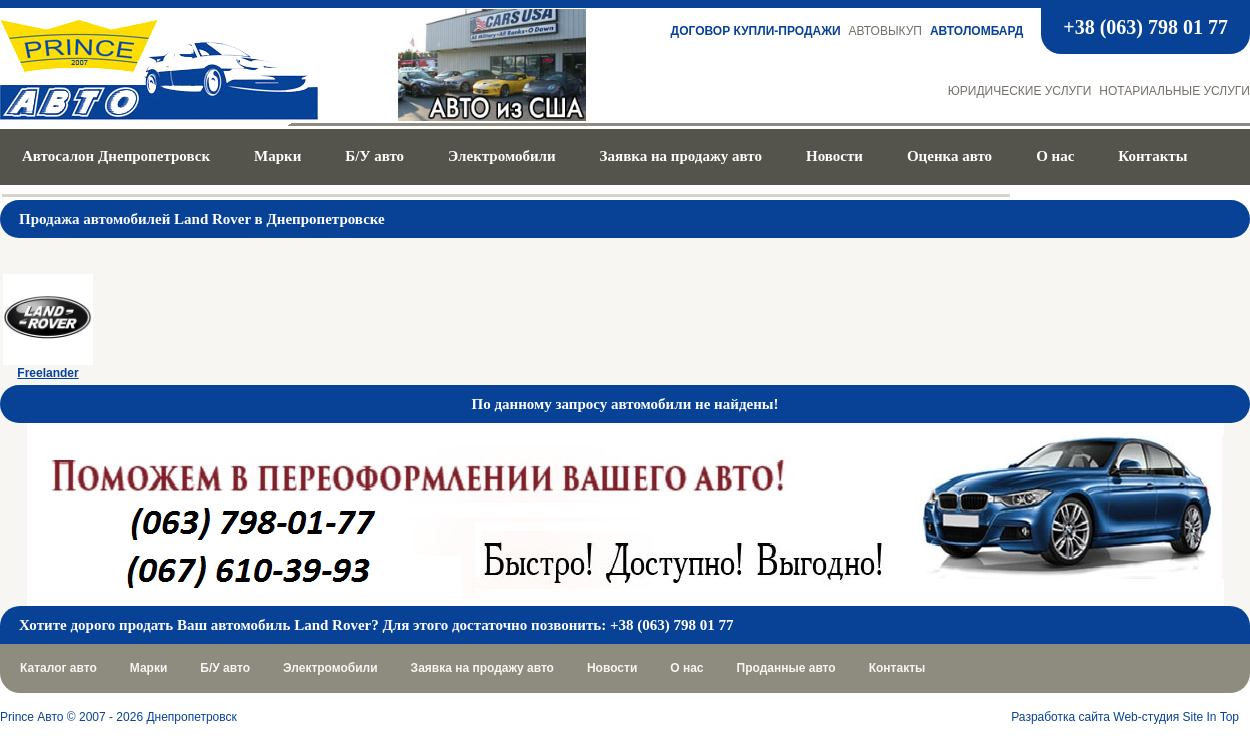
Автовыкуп (885, 31)
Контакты (1152, 156)
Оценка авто (949, 156)
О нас (1055, 156)
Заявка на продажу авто (681, 156)
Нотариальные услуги (1174, 91)
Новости (834, 156)
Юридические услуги (1020, 91)
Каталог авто (58, 668)
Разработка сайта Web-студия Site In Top (1125, 717)
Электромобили (502, 156)
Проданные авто (786, 668)
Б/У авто (374, 156)
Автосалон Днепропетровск (116, 156)
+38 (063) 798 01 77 (1145, 27)
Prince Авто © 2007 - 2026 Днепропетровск (118, 717)
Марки (277, 156)
